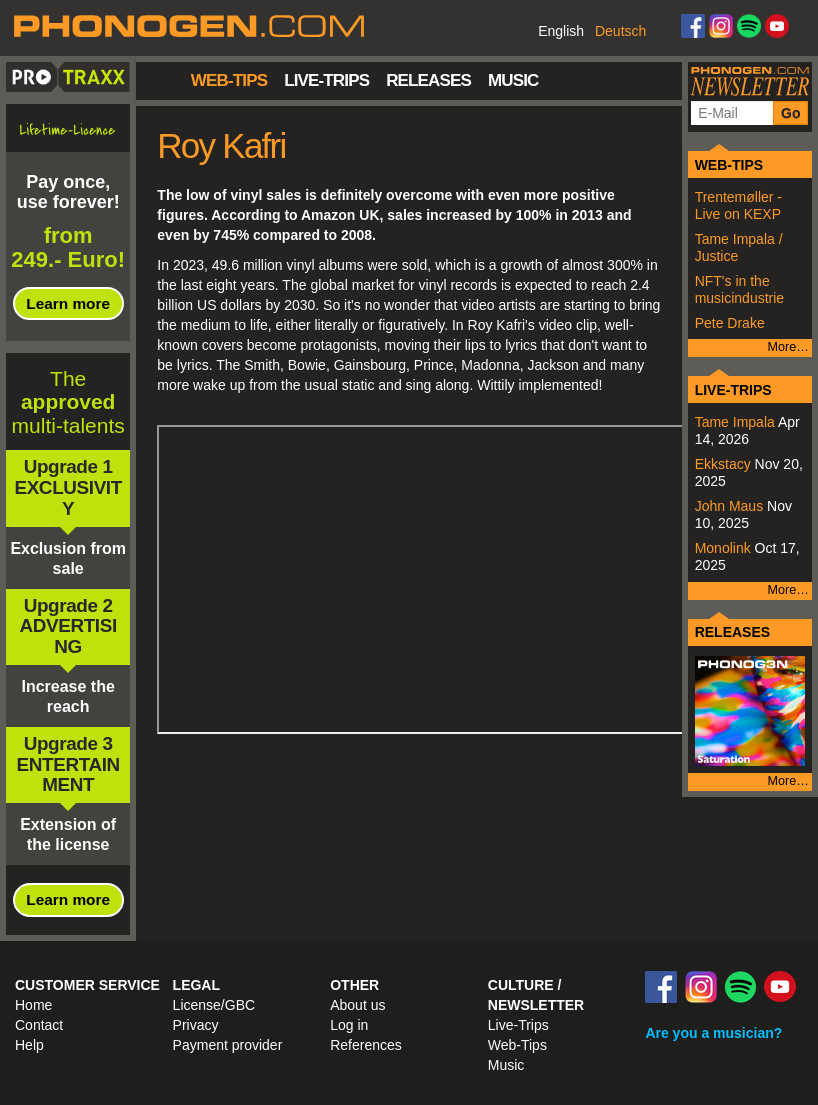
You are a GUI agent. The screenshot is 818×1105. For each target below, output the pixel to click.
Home (164, 79)
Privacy (196, 1025)
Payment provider (228, 1045)
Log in (349, 1025)
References (366, 1045)
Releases (428, 80)
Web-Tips (229, 80)
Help (29, 1045)
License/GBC (214, 1005)
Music (513, 80)
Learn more (68, 303)
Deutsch (620, 31)
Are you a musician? (713, 1033)
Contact (39, 1025)
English (561, 31)
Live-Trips (326, 80)
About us (357, 1005)
